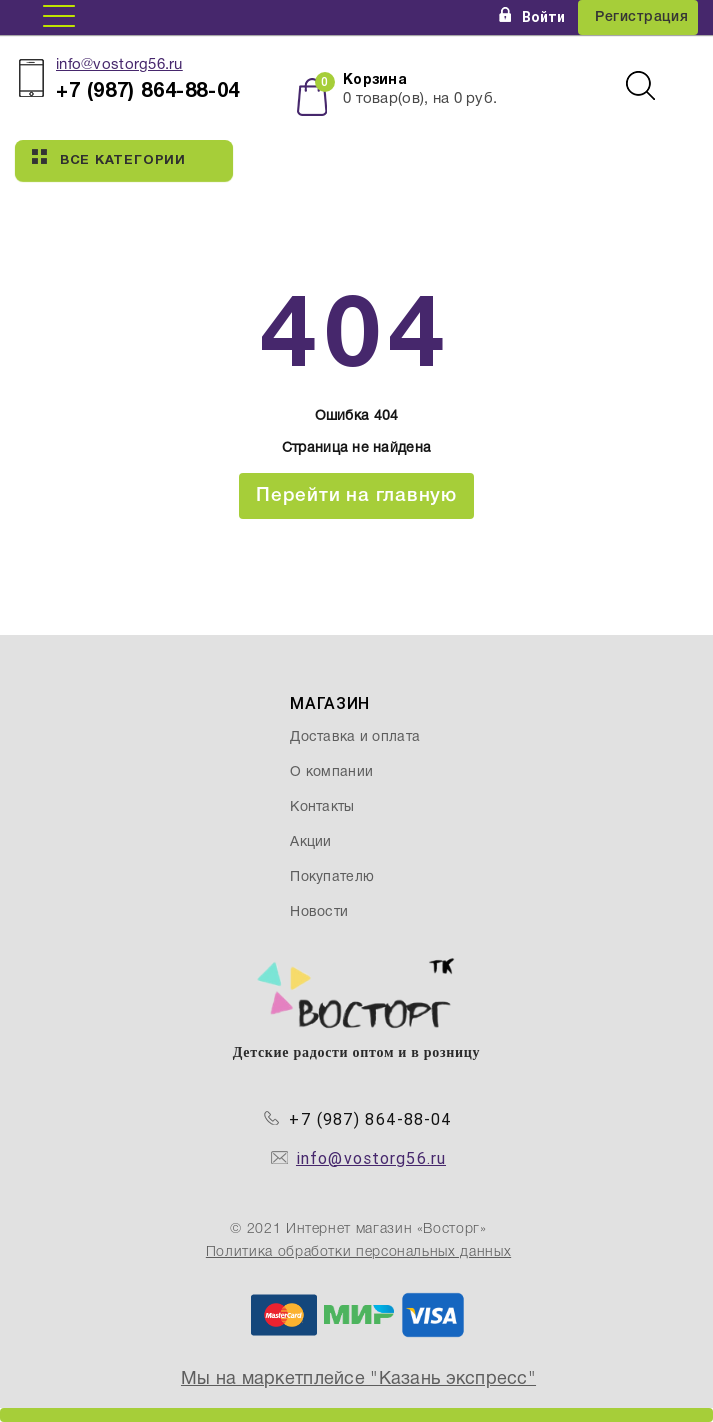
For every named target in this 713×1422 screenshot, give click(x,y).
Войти (532, 17)
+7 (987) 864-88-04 (370, 1119)
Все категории (109, 158)
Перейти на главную (356, 496)
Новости (319, 912)
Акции (310, 842)
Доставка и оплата (355, 737)
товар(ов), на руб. (420, 99)
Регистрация (641, 17)
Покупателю (332, 877)
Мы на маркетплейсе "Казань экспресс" (358, 1379)
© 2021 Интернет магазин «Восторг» (358, 1229)
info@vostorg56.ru (119, 65)
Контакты (322, 807)
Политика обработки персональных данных (358, 1252)
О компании (331, 772)
